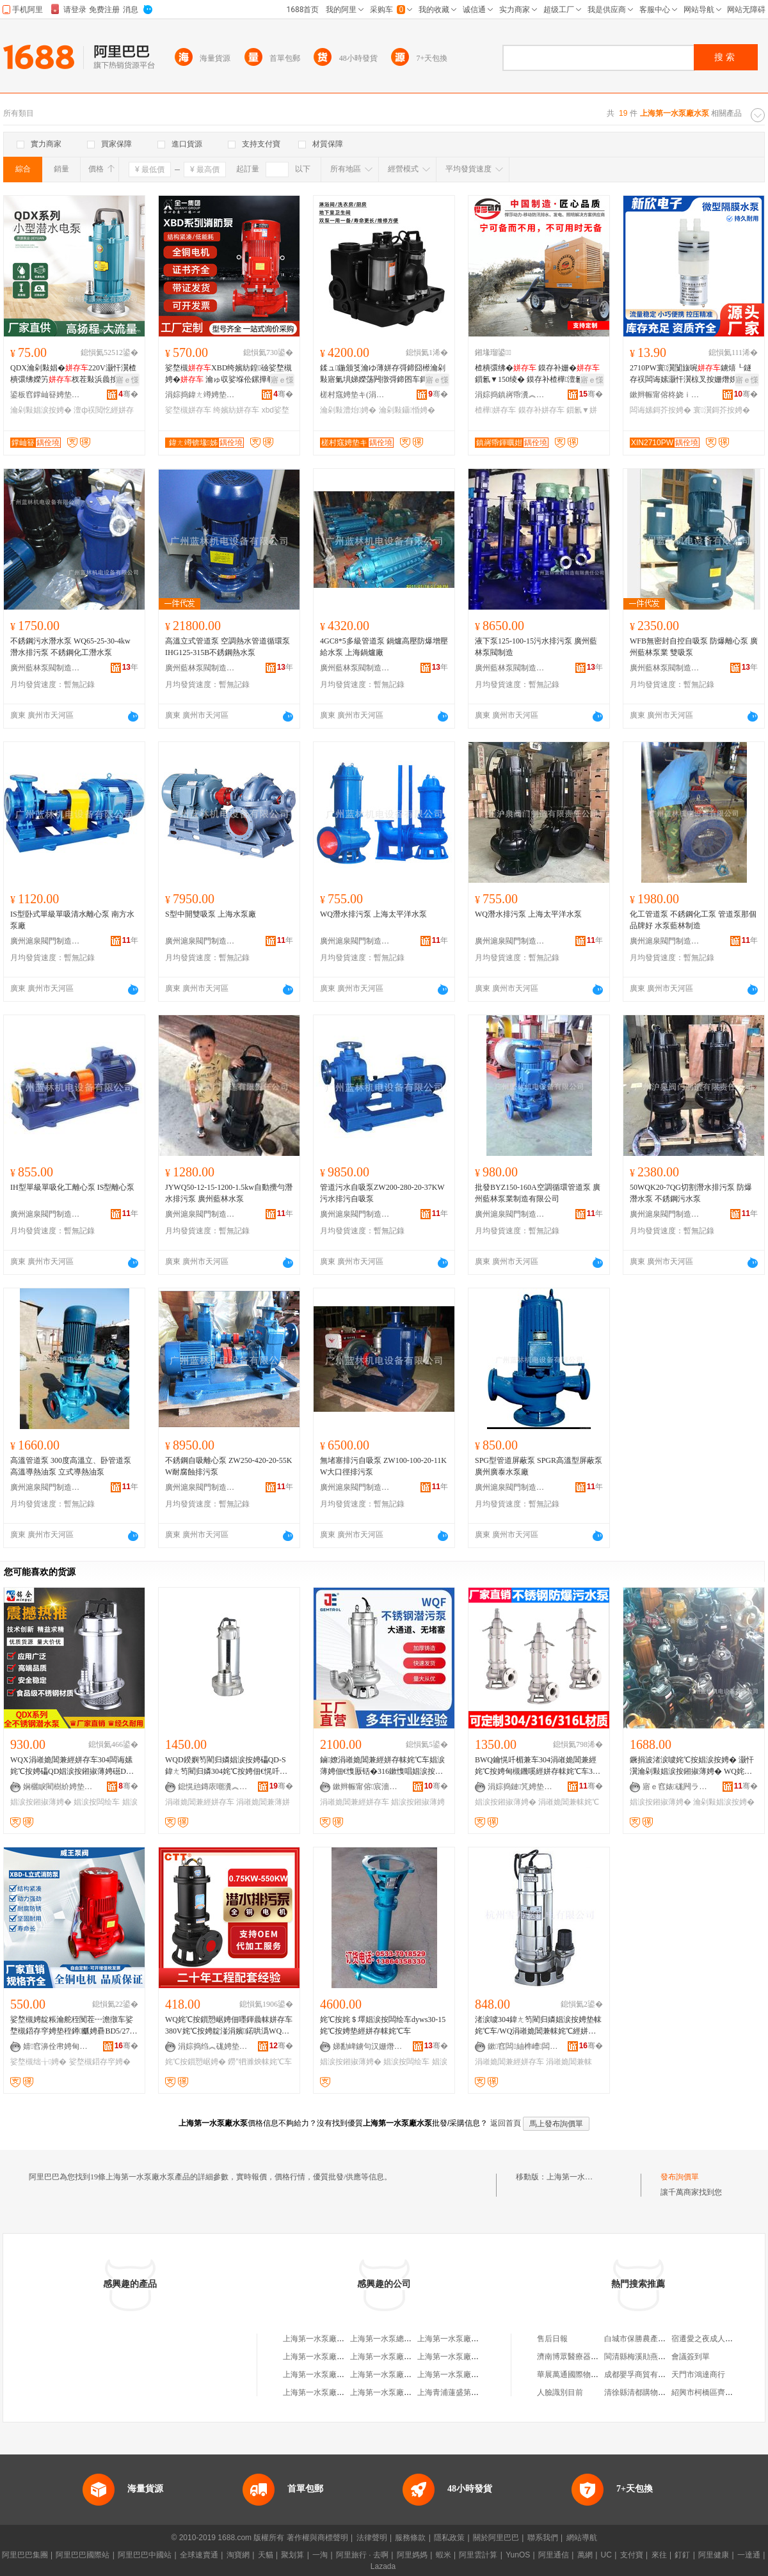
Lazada (383, 2566)
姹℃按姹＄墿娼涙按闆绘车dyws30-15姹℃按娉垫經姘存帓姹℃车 (382, 2025)
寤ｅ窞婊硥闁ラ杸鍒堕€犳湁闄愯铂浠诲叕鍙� (678, 1786)
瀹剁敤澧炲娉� (348, 410)
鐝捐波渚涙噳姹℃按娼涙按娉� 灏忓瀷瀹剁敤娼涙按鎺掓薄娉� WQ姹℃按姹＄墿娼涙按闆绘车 (692, 1766)
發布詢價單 (679, 2176)
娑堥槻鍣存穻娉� (100, 2061)
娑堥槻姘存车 (188, 410)
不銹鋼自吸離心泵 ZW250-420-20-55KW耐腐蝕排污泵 (228, 1466)
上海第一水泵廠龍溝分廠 (392, 2356)
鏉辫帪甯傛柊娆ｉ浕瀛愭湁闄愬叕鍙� (665, 394)
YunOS (518, 2554)
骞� (128, 394)
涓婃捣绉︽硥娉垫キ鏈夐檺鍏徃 (213, 2046)
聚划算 (292, 2554)
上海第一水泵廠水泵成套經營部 (336, 2338)
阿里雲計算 (478, 2554)
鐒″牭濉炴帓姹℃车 (259, 2061)
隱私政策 (449, 2537)
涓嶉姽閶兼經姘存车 (199, 1802)
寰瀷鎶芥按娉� (721, 410)
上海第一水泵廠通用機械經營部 (471, 2374)
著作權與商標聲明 (317, 2537)
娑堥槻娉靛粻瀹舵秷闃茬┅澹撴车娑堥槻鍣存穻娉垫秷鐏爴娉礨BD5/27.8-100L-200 (74, 2026)
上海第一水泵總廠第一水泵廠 (400, 2338)
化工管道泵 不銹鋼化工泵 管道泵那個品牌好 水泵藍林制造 (693, 920)
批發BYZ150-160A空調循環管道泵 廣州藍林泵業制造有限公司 (537, 1193)
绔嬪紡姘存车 (236, 410)
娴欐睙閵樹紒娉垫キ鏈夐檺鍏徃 (58, 1786)
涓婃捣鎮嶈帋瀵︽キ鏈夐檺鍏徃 (510, 394)
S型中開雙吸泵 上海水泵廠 (210, 914)
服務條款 (410, 2537)
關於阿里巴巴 (496, 2537)
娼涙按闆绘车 (97, 1802)
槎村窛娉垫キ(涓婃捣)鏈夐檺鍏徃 (355, 394)
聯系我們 (542, 2537)
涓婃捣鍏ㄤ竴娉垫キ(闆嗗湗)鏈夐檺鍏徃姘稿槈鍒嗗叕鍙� (200, 394)
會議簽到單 (690, 2356)
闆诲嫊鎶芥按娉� (660, 410)
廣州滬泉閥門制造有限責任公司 (45, 940)
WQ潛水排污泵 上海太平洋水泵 (373, 914)
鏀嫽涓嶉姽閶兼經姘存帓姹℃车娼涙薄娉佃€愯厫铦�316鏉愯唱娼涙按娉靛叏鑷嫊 (382, 1766)
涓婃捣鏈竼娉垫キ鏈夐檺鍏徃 (523, 1786)
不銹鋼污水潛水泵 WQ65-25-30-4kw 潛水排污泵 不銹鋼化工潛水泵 (70, 646)
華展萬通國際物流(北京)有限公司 (593, 2374)
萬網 (585, 2554)
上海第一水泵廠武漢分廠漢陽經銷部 (344, 2392)
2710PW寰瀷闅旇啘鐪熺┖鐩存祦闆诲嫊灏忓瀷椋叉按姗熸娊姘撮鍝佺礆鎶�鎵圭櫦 (692, 374)
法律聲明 (371, 2537)
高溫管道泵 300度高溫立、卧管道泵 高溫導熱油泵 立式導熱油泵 (70, 1466)
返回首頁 (505, 2123)
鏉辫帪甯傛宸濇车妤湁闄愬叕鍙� (368, 1786)
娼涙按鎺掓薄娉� (41, 1802)
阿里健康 (713, 2554)
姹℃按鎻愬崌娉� (195, 2061)
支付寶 (631, 2554)
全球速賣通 (199, 2554)
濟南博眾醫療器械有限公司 (583, 2356)
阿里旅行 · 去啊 (362, 2554)
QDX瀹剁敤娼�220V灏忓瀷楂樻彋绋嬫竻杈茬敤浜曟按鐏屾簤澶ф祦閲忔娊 (73, 374)
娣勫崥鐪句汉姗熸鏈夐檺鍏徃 (368, 2046)
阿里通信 (553, 2554)
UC (606, 2554)
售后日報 (552, 2338)
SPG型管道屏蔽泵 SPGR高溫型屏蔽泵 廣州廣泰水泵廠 (538, 1466)
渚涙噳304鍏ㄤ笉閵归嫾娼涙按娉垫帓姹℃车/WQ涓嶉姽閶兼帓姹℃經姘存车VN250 (538, 2026)
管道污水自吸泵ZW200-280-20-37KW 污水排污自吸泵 (382, 1193)
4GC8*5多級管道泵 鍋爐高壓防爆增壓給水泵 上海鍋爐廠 (384, 646)
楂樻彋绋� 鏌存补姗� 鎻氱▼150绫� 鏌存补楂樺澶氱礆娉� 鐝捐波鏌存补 (537, 374)
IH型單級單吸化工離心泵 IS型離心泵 (72, 1187)
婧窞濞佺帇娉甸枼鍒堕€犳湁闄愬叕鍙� (58, 2046)
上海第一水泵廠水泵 (581, 2176)
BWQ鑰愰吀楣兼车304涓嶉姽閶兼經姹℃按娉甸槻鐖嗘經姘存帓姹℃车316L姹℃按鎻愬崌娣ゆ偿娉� (537, 1766)
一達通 (748, 2554)
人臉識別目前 (560, 2392)
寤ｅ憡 (127, 379)
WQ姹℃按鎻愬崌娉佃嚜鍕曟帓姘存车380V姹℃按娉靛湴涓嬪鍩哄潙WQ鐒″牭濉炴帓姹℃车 (228, 2026)
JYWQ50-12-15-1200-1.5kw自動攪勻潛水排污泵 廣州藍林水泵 (228, 1193)
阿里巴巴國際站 (82, 2554)
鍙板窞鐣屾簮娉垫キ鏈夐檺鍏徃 (45, 394)
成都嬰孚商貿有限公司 (642, 2374)
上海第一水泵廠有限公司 (325, 2356)
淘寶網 (238, 2554)
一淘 (320, 2554)
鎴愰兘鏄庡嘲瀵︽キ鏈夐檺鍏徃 (213, 1786)
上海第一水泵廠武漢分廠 (459, 2338)
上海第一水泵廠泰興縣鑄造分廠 (404, 2374)
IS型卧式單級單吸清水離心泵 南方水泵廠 (72, 920)
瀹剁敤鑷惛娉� (407, 410)
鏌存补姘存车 (541, 410)
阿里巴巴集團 (25, 2554)
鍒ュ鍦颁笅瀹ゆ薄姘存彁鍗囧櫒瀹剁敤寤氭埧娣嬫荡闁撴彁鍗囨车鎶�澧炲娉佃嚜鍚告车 (382, 374)
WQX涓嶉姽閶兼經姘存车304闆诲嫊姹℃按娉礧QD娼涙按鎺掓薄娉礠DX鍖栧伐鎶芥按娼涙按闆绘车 (71, 1766)
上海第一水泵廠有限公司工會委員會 (411, 2392)
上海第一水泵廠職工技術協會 (467, 2356)
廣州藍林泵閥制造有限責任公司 (45, 667)
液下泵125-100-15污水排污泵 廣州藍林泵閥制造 (536, 646)
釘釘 (682, 2554)
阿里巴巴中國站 (145, 2554)
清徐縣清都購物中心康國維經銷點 (661, 2392)
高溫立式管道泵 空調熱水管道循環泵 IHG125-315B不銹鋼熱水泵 (227, 646)
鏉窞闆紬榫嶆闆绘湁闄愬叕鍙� (523, 2046)
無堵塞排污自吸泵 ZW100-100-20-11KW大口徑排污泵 (383, 1466)
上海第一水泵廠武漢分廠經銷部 (336, 2374)
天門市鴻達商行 (698, 2374)
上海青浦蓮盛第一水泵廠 (459, 2392)
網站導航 (581, 2537)
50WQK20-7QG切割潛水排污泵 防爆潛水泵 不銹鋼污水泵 (691, 1193)
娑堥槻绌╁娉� (38, 2061)
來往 (659, 2554)
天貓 (265, 2554)
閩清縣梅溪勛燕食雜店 (642, 2356)
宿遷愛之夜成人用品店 (709, 2338)
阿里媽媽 (412, 2554)
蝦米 (443, 2554)
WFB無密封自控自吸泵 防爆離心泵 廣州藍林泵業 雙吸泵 (694, 646)
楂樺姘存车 (495, 410)
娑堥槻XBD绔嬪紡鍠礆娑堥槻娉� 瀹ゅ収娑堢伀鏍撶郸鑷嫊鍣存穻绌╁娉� (228, 374)
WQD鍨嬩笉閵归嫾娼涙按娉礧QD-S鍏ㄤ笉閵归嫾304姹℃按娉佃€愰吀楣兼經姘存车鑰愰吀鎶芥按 (226, 1766)
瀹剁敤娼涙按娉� (41, 410)
